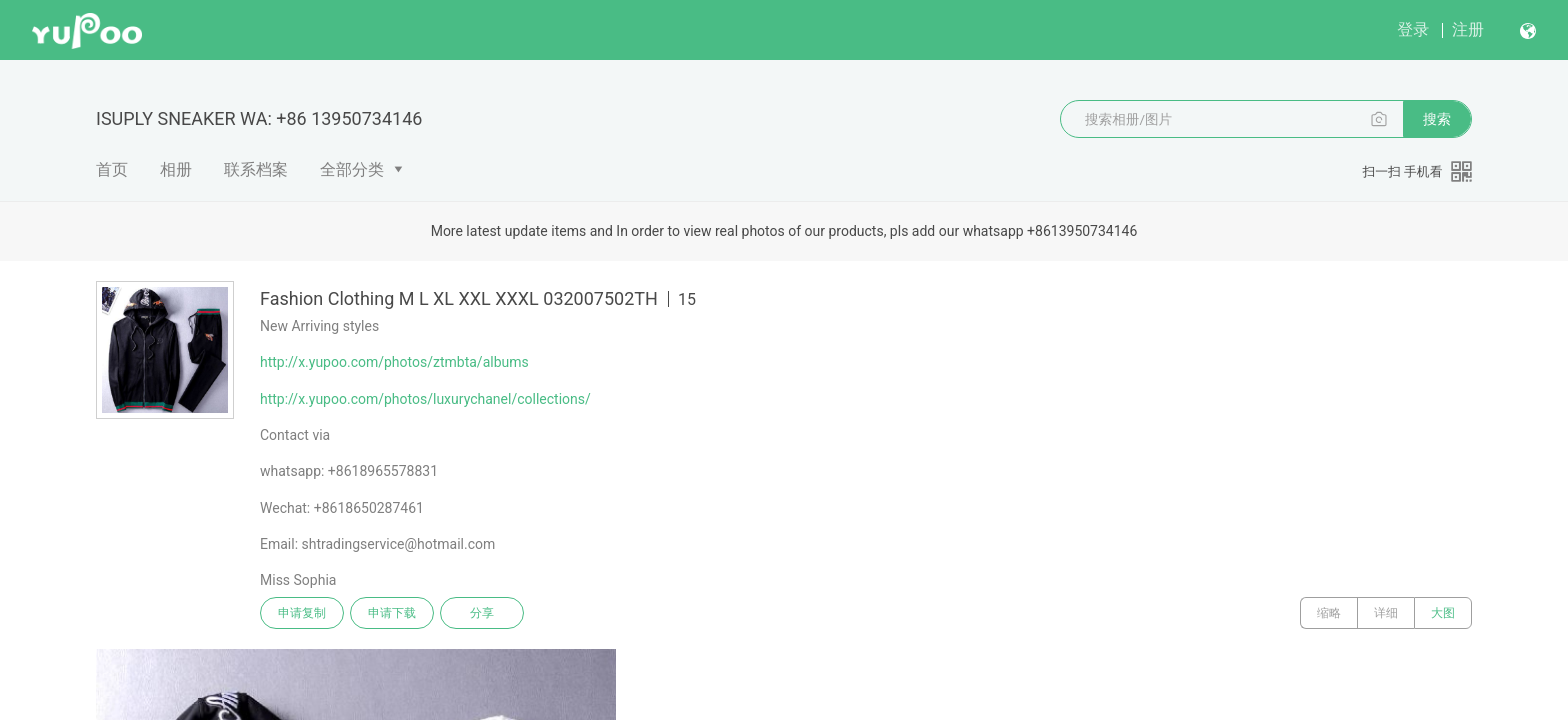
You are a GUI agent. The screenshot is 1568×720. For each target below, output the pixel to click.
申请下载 (392, 613)
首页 (112, 169)
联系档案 (256, 169)
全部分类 (352, 169)
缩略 (1329, 613)
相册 (176, 169)
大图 (1443, 613)
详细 (1386, 613)
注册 (1468, 29)
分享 (482, 613)
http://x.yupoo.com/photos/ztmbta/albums (394, 362)
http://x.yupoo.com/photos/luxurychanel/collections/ (425, 399)
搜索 (1437, 119)
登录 (1413, 29)
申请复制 (302, 613)
